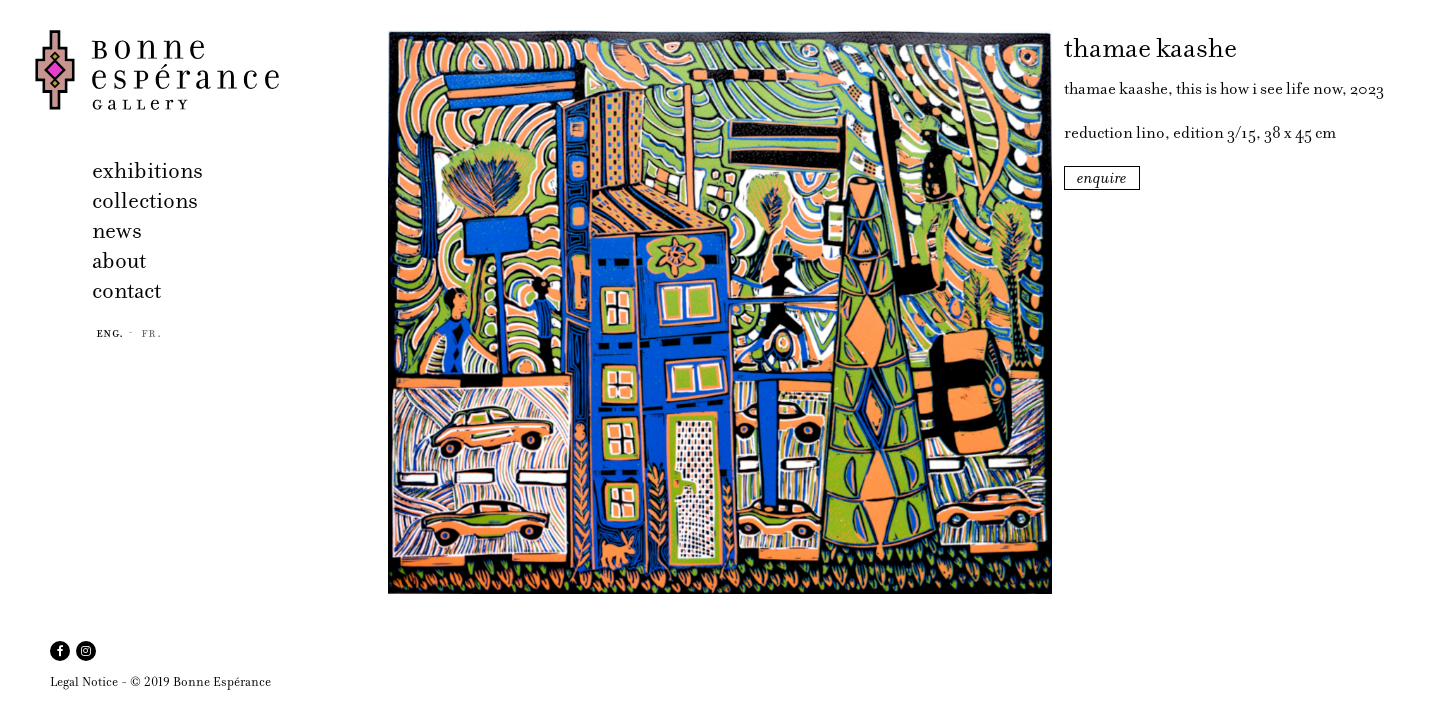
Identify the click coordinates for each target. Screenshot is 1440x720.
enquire (1102, 178)
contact (126, 290)
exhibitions (147, 170)
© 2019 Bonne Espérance (200, 681)
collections (145, 200)
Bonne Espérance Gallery (205, 70)
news (117, 230)
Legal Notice (84, 681)
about (119, 260)
